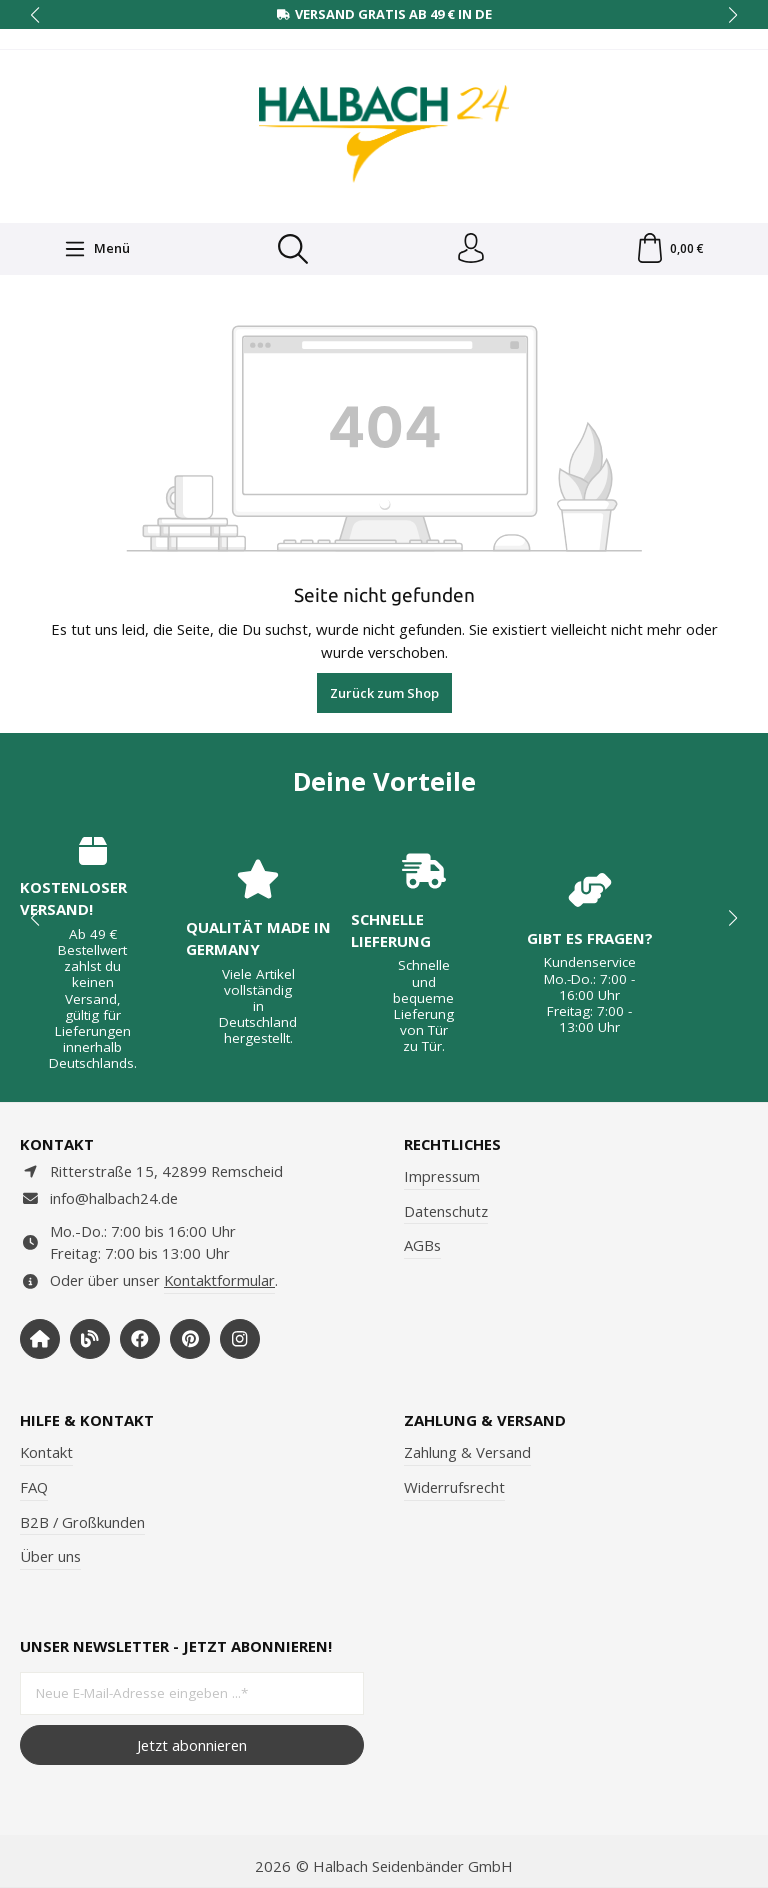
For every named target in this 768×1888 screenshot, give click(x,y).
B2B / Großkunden (82, 1522)
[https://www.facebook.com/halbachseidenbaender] (140, 1339)
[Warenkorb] (669, 249)
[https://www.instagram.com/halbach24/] (240, 1339)
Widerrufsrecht (454, 1487)
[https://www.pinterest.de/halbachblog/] (190, 1339)
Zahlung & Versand (467, 1452)
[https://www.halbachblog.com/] (90, 1339)
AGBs (422, 1245)
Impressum (442, 1176)
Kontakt (46, 1452)
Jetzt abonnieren (192, 1745)
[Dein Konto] (471, 249)
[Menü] (97, 249)
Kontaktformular (219, 1280)
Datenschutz (446, 1211)
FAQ (34, 1487)
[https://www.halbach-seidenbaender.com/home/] (40, 1339)
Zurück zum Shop (384, 693)
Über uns (50, 1556)
